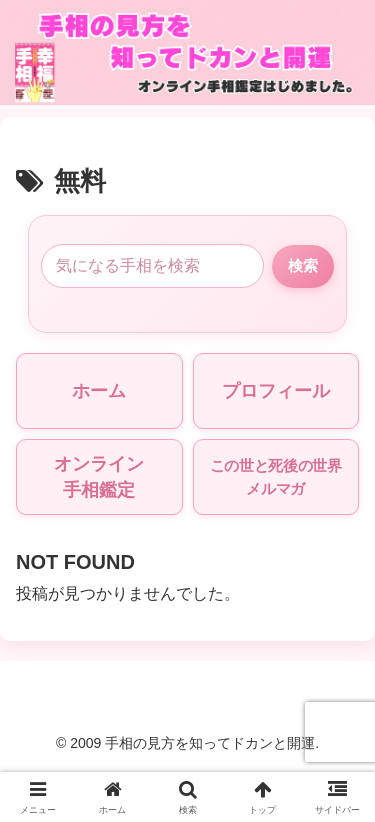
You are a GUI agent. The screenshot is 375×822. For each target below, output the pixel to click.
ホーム (99, 391)
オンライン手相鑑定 (99, 477)
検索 (303, 265)
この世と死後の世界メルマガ (276, 477)
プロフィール (276, 391)
